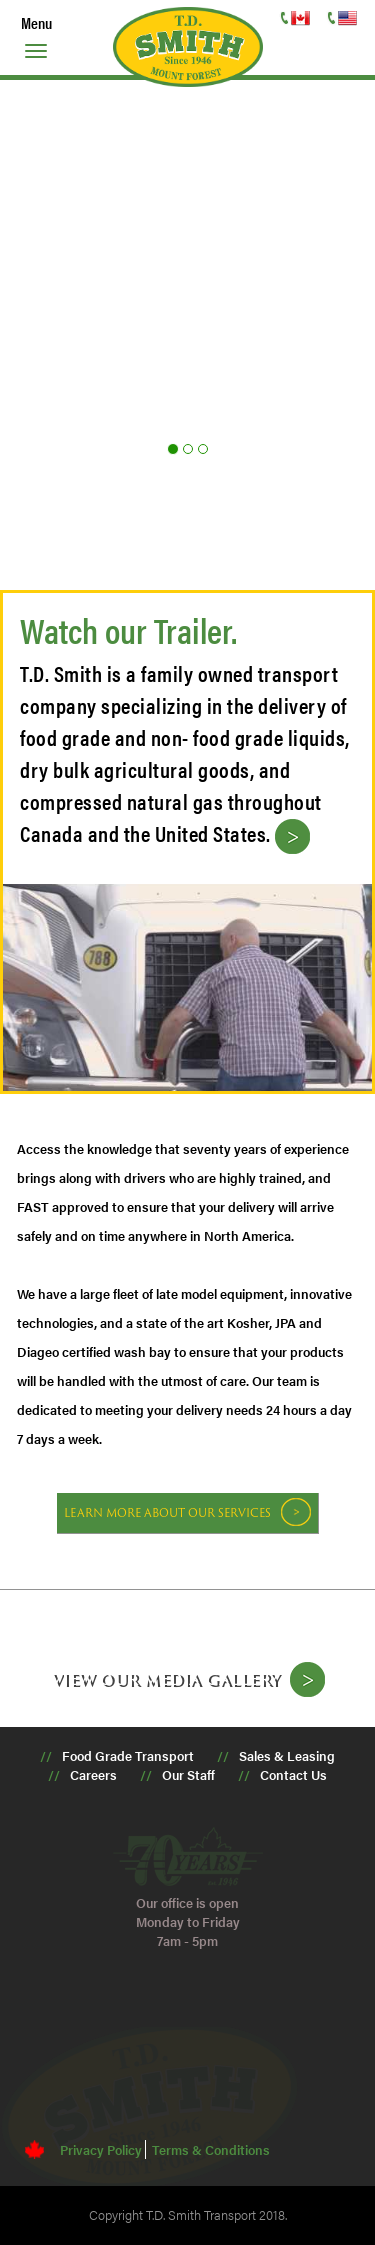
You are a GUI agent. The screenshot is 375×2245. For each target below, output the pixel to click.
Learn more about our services (167, 1512)
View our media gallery (165, 1679)
